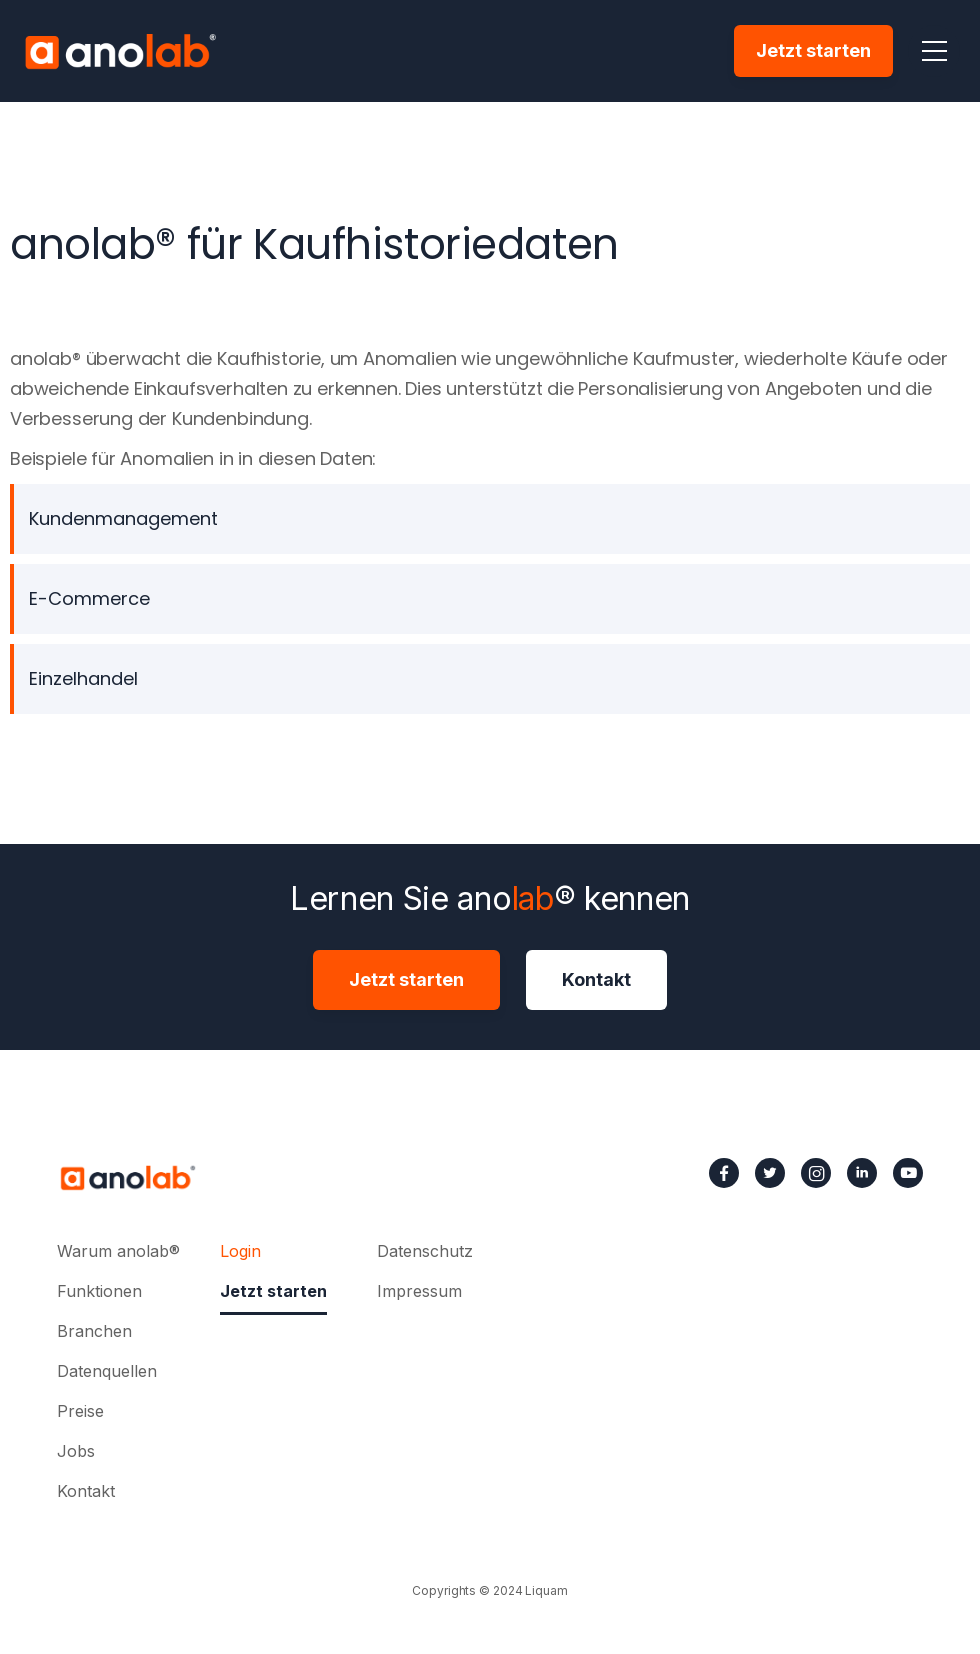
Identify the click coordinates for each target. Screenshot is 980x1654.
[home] (120, 51)
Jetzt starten (813, 50)
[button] (934, 51)
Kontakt (596, 979)
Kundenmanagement (123, 518)
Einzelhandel (83, 678)
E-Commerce (89, 598)
